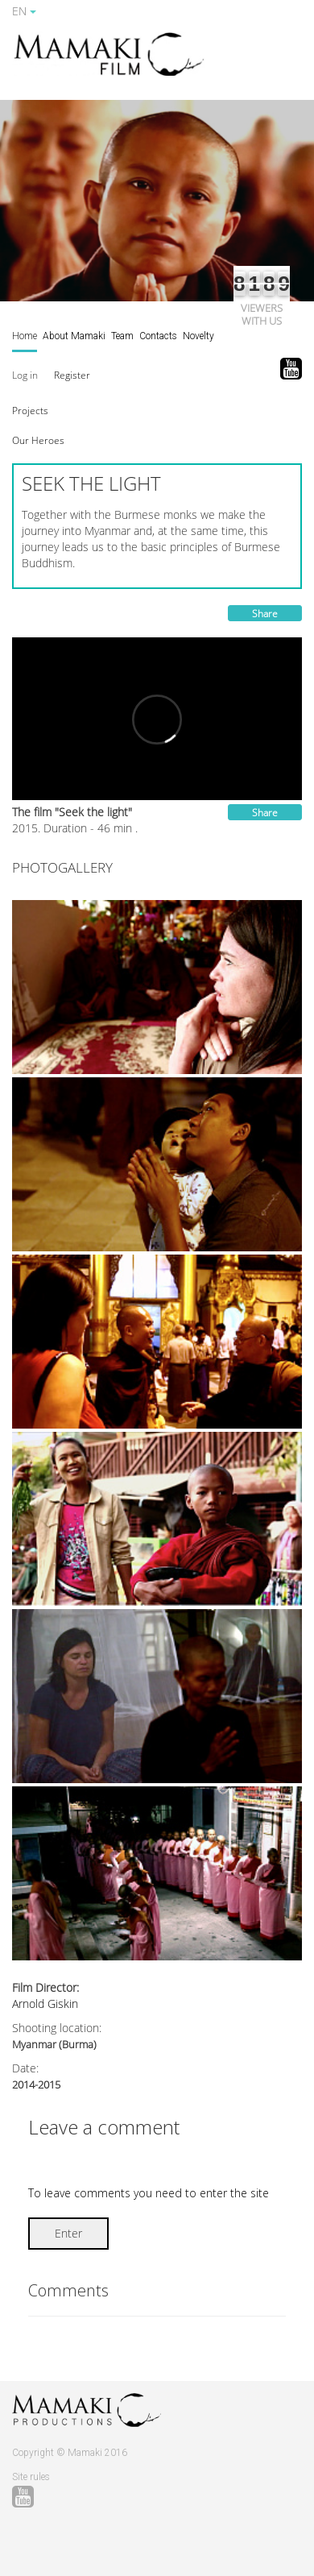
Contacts (158, 336)
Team (122, 336)
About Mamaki (74, 336)
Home (24, 336)
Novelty (198, 336)
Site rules (31, 2477)
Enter (68, 2233)
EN (24, 11)
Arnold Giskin (45, 2003)
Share (265, 613)
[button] (30, 409)
